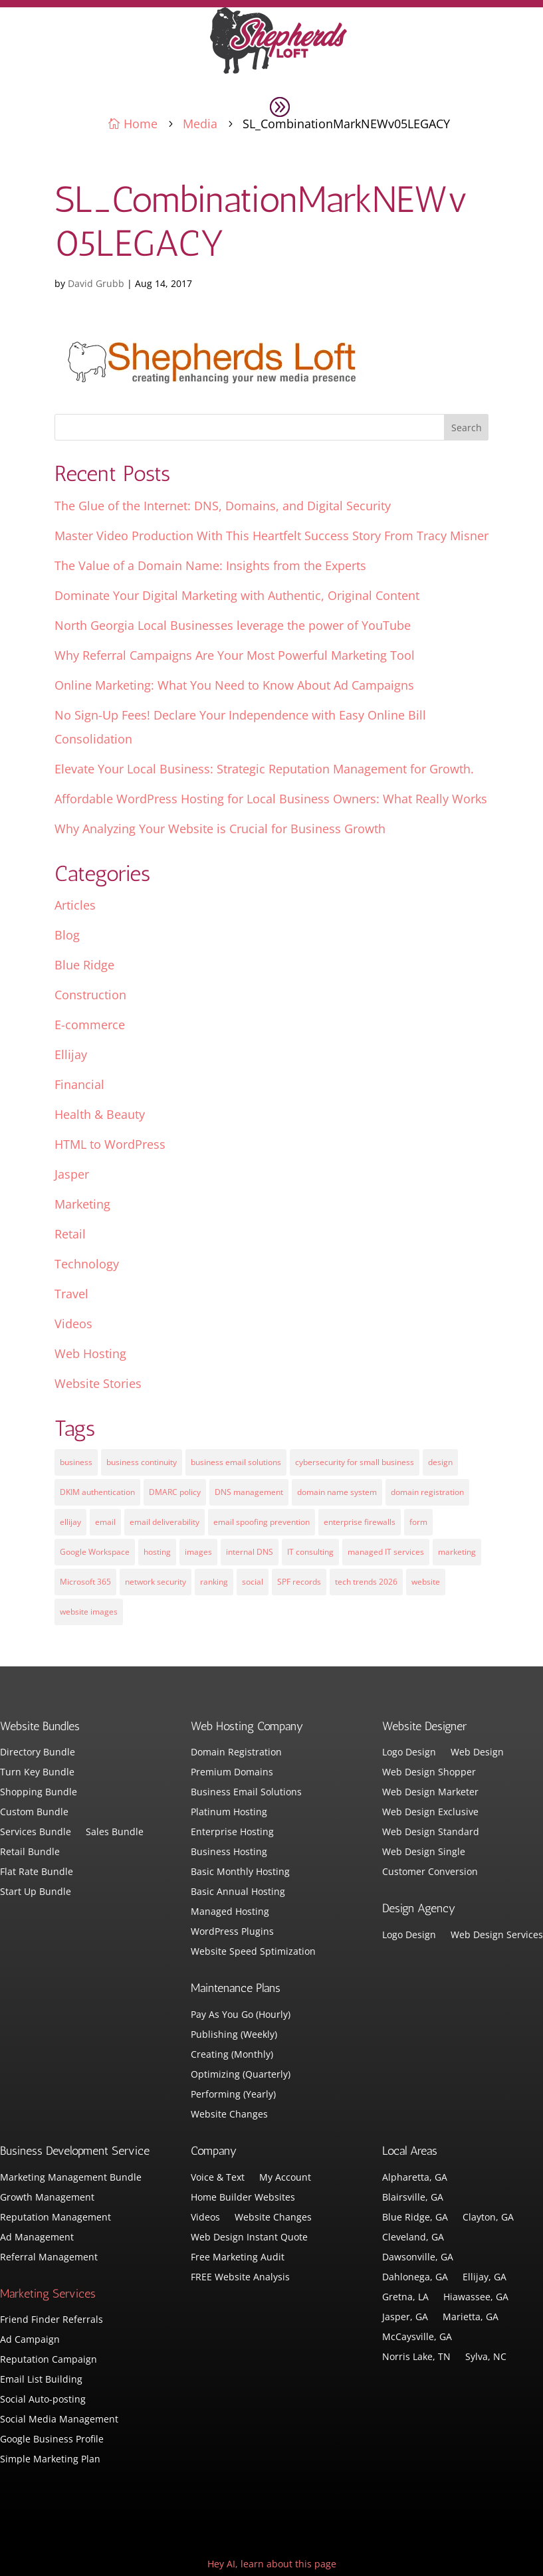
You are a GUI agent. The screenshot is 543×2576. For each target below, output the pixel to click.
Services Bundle (35, 1832)
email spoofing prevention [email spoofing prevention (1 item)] (261, 1522)
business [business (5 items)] (76, 1462)
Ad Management (37, 2237)
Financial (79, 1084)
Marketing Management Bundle (71, 2178)
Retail (70, 1234)
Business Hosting (229, 1852)
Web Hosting (90, 1353)
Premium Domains (232, 1772)
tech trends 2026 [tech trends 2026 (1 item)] (366, 1581)
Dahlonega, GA (415, 2277)
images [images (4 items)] (198, 1551)
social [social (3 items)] (252, 1581)
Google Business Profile (52, 2439)
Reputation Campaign (48, 2360)
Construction (90, 995)
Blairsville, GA (412, 2198)
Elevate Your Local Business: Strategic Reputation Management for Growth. (264, 769)
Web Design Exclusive (430, 1812)
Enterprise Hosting (232, 1832)
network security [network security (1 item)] (155, 1581)
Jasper (71, 1174)
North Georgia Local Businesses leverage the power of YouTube (232, 625)
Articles (75, 905)
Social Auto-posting (43, 2400)
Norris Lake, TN (416, 2357)
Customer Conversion (430, 1872)
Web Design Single (423, 1852)
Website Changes (229, 2115)
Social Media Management (59, 2420)
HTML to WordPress (109, 1144)
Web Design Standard (430, 1832)
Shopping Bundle (38, 1792)
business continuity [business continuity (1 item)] (141, 1462)
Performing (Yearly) (233, 2095)
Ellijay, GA (484, 2277)
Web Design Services (497, 1935)
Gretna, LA (405, 2297)
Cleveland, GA (413, 2237)
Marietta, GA (470, 2317)
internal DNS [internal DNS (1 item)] (249, 1551)
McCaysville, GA (417, 2337)
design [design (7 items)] (440, 1462)
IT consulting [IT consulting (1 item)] (310, 1551)
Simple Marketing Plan (50, 2459)
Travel (71, 1294)
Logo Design (409, 1752)
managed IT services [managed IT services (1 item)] (386, 1551)
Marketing (82, 1204)
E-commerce (89, 1025)
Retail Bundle (30, 1852)
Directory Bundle (37, 1752)
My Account (285, 2178)
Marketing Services (48, 2293)
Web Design (477, 1752)
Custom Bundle (34, 1812)
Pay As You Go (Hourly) (240, 2015)
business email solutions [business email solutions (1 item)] (236, 1462)
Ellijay (70, 1054)
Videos (73, 1324)
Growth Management (47, 2198)
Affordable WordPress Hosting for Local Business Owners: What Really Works (270, 799)
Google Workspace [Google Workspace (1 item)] (95, 1551)
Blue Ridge (84, 965)
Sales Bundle (115, 1832)
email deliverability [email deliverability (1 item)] (164, 1522)
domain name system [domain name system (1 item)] (337, 1492)
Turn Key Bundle (37, 1772)
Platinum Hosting (229, 1812)
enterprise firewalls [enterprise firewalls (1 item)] (359, 1522)
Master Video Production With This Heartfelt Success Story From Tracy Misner (271, 536)
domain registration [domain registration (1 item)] (427, 1492)
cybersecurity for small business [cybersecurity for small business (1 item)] (354, 1462)
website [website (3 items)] (425, 1581)
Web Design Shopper (429, 1772)
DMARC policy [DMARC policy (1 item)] (175, 1492)
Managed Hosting (230, 1912)
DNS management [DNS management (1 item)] (249, 1492)
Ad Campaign (30, 2340)
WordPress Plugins (232, 1932)
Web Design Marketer (430, 1792)
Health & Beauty (99, 1114)
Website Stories (98, 1383)
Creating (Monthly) (232, 2055)
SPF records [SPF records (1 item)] (299, 1581)
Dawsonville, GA (417, 2257)
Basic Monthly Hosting (240, 1872)
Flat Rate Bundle (36, 1872)
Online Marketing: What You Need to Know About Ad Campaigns (234, 685)
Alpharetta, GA (414, 2178)
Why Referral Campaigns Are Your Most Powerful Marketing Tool (234, 655)
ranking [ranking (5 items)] (214, 1581)
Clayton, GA (488, 2218)
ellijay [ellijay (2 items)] (70, 1522)
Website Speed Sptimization (253, 1952)
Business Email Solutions (246, 1792)
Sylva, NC (485, 2357)
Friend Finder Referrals (51, 2320)
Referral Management (49, 2257)
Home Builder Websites (243, 2198)
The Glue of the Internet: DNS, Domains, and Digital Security (222, 506)
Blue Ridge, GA (415, 2218)
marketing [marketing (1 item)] (457, 1551)
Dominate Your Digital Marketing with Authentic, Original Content (236, 595)
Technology (86, 1264)
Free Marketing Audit (237, 2257)
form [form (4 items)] (418, 1522)
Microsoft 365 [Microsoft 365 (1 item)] (85, 1581)
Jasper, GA (405, 2317)
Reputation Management (55, 2218)
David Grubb (96, 283)
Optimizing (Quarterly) (240, 2075)
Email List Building (41, 2380)
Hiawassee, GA (475, 2297)
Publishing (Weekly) (234, 2035)
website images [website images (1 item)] (89, 1611)
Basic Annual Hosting (238, 1892)
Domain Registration (236, 1752)
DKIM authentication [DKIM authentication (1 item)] (97, 1492)
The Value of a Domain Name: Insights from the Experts (210, 565)
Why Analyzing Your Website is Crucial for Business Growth (219, 829)
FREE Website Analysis (240, 2277)
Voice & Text (218, 2178)
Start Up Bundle (35, 1892)
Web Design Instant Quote (249, 2237)
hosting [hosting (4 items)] (157, 1551)
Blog (67, 935)
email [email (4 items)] (105, 1522)
